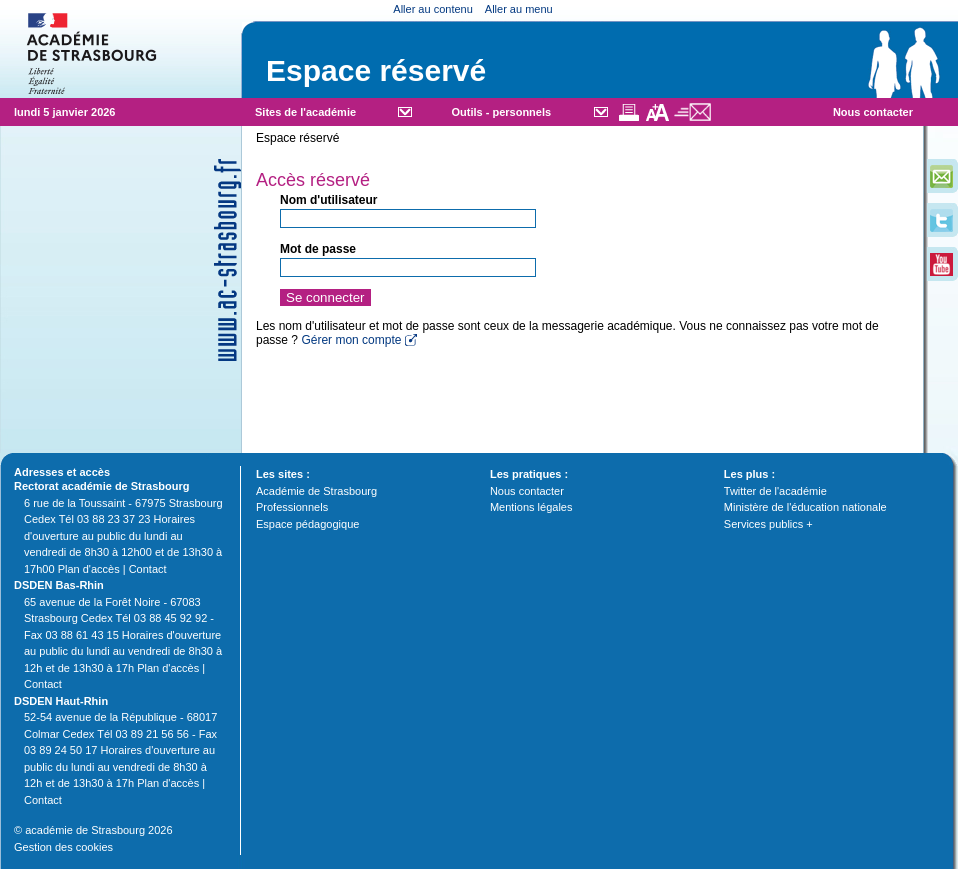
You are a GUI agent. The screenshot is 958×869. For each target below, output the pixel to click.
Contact (148, 569)
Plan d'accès (89, 569)
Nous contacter (873, 112)
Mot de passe (318, 249)
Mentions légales (531, 507)
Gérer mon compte (351, 340)
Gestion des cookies (63, 847)
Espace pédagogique (307, 524)
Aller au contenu (433, 9)
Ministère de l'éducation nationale (805, 507)
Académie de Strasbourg (316, 491)
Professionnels (292, 507)
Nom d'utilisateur (329, 200)
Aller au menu (519, 9)
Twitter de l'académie (775, 491)
